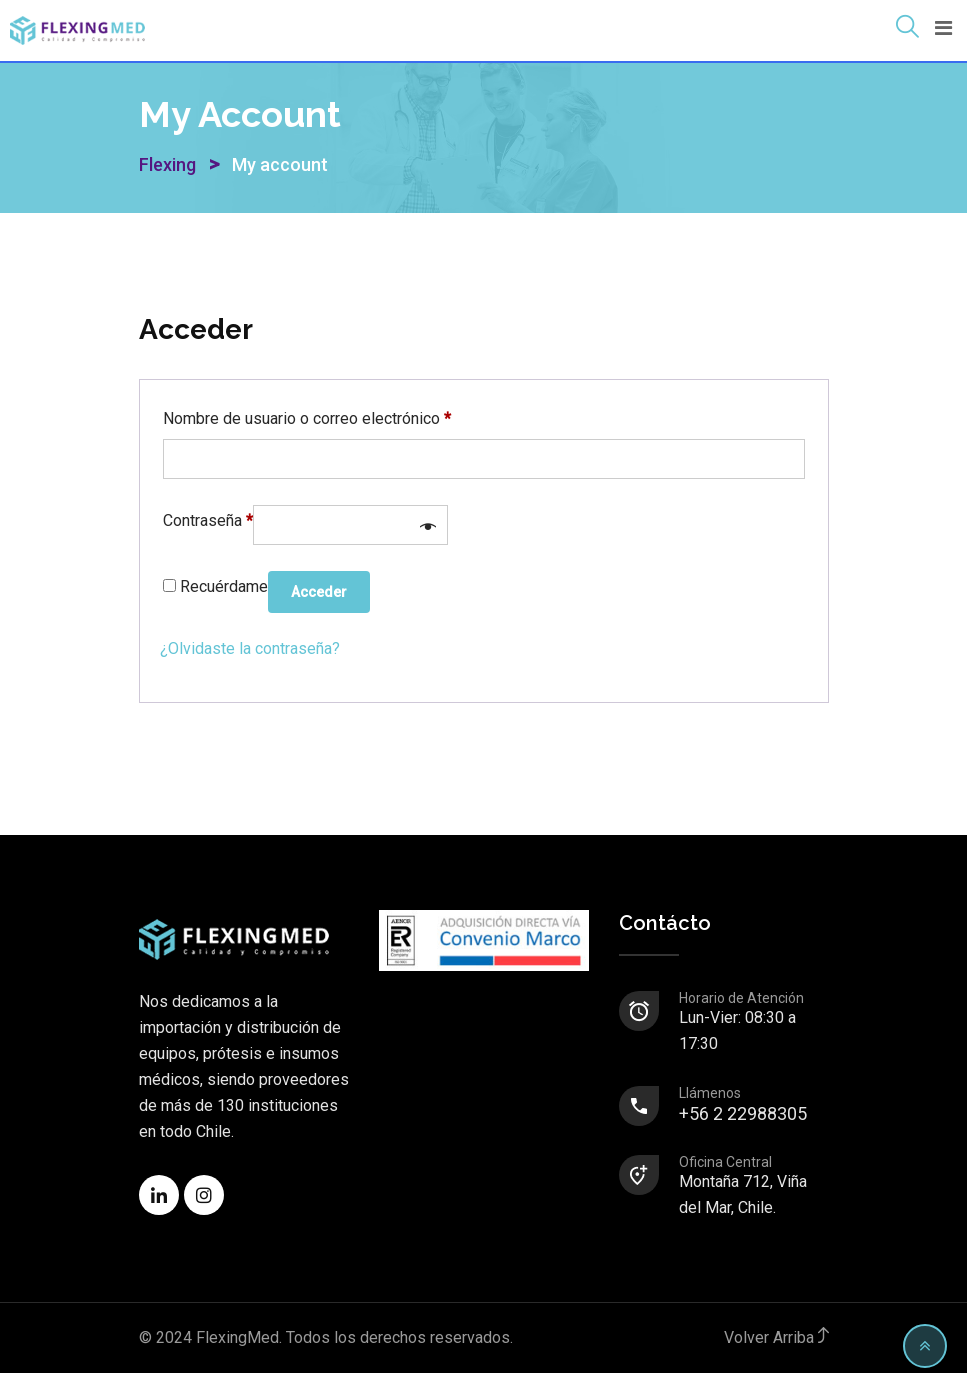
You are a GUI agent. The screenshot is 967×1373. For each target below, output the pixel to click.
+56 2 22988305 (753, 1105)
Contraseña (208, 517)
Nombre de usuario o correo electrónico (307, 415)
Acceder (319, 592)
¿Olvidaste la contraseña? (250, 648)
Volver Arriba (776, 1337)
